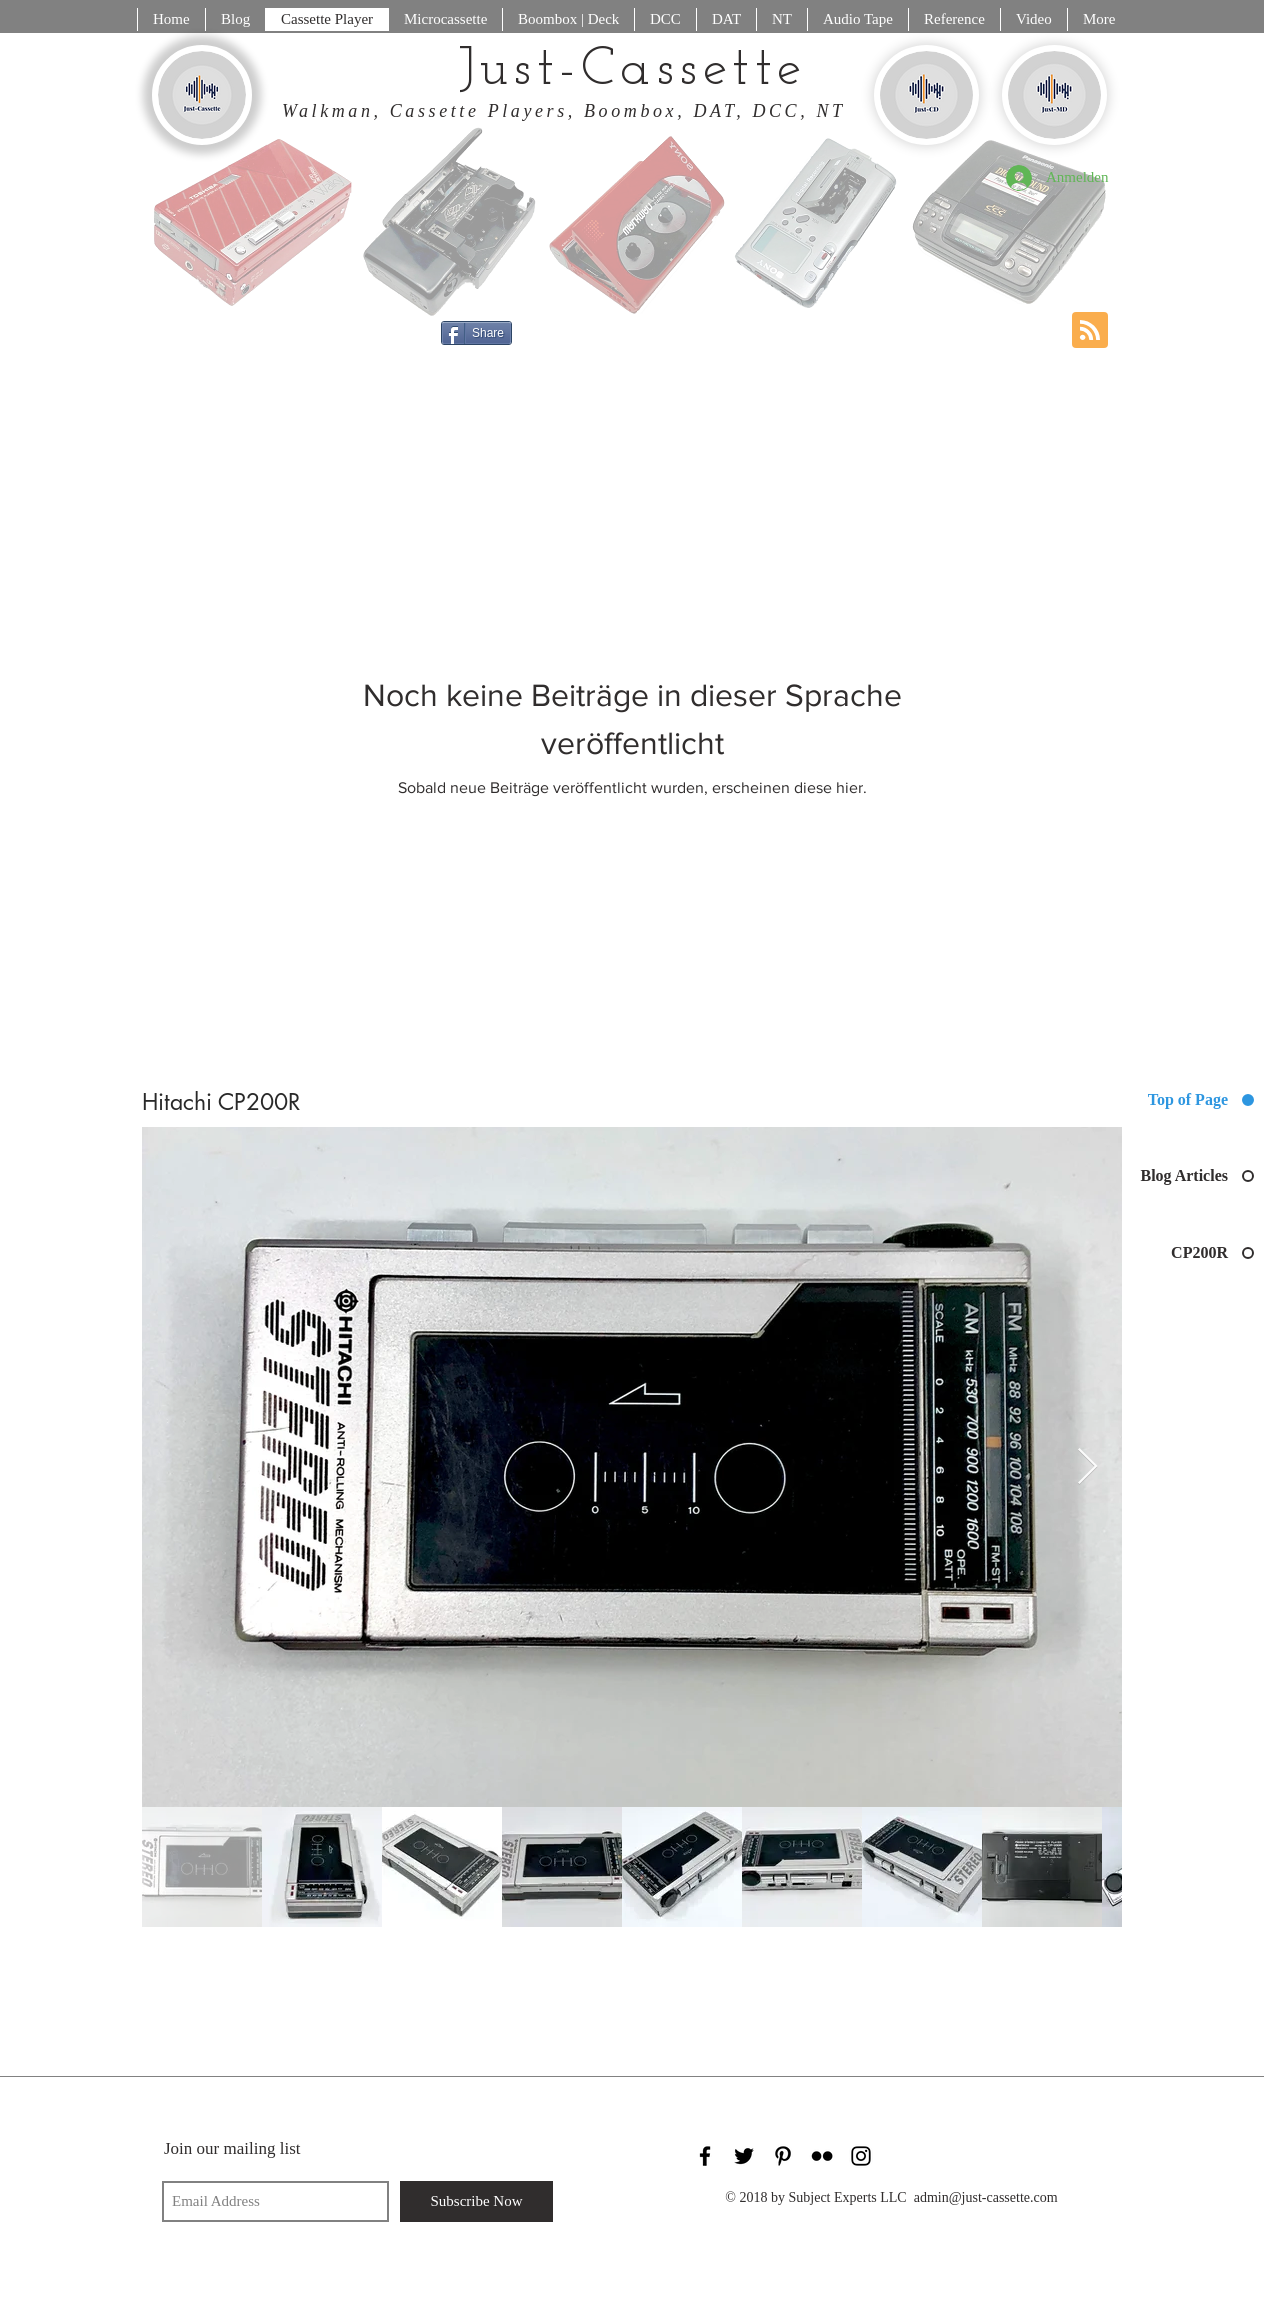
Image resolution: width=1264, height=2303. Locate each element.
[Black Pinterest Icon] (783, 2156)
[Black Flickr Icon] (822, 2156)
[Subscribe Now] (476, 2201)
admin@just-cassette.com (986, 2197)
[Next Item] (1087, 1467)
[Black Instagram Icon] (861, 2156)
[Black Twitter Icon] (744, 2156)
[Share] (476, 333)
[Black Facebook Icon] (705, 2156)
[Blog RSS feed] (1090, 331)
